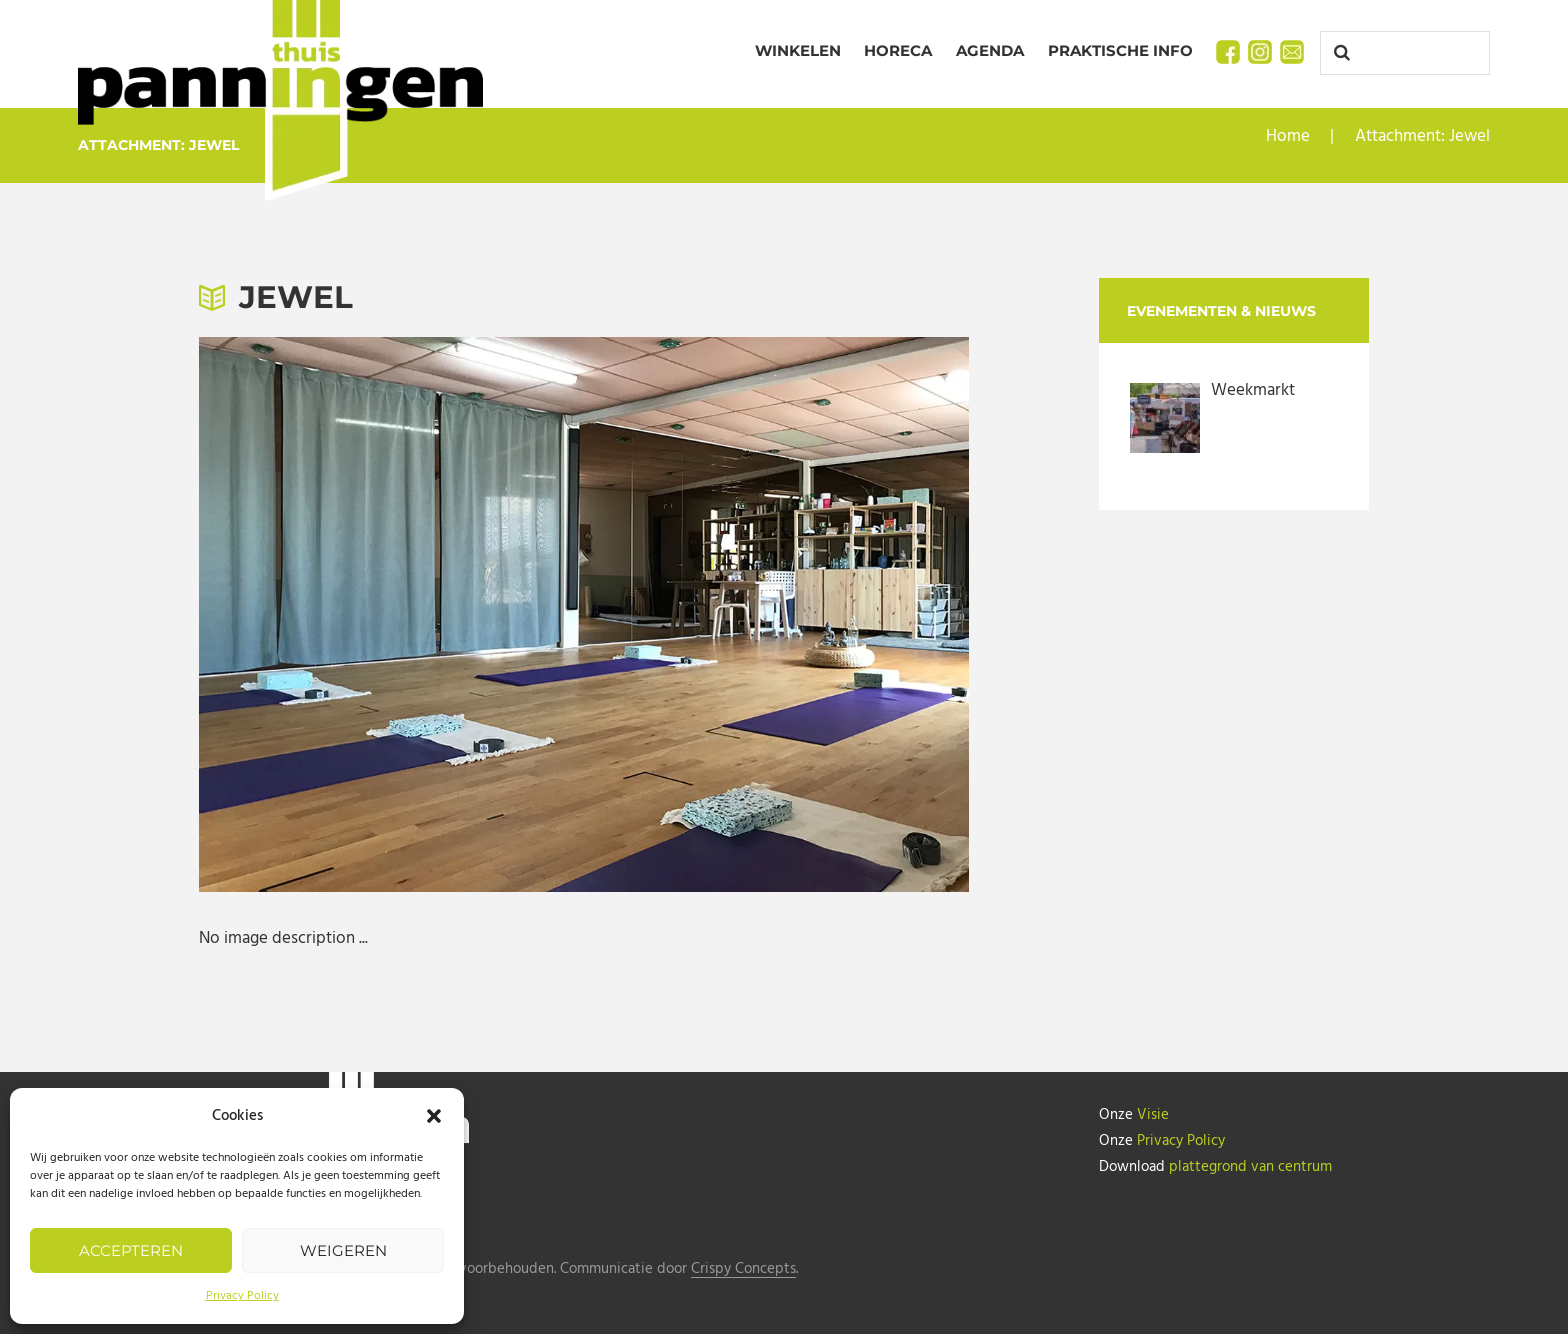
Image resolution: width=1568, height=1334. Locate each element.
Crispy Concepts (743, 1269)
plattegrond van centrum (1250, 1167)
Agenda (990, 50)
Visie (1153, 1115)
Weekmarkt (1253, 390)
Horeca (898, 50)
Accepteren (131, 1250)
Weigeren (343, 1250)
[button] (434, 1116)
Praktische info (1120, 50)
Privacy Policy (242, 1296)
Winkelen (798, 50)
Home (1288, 136)
